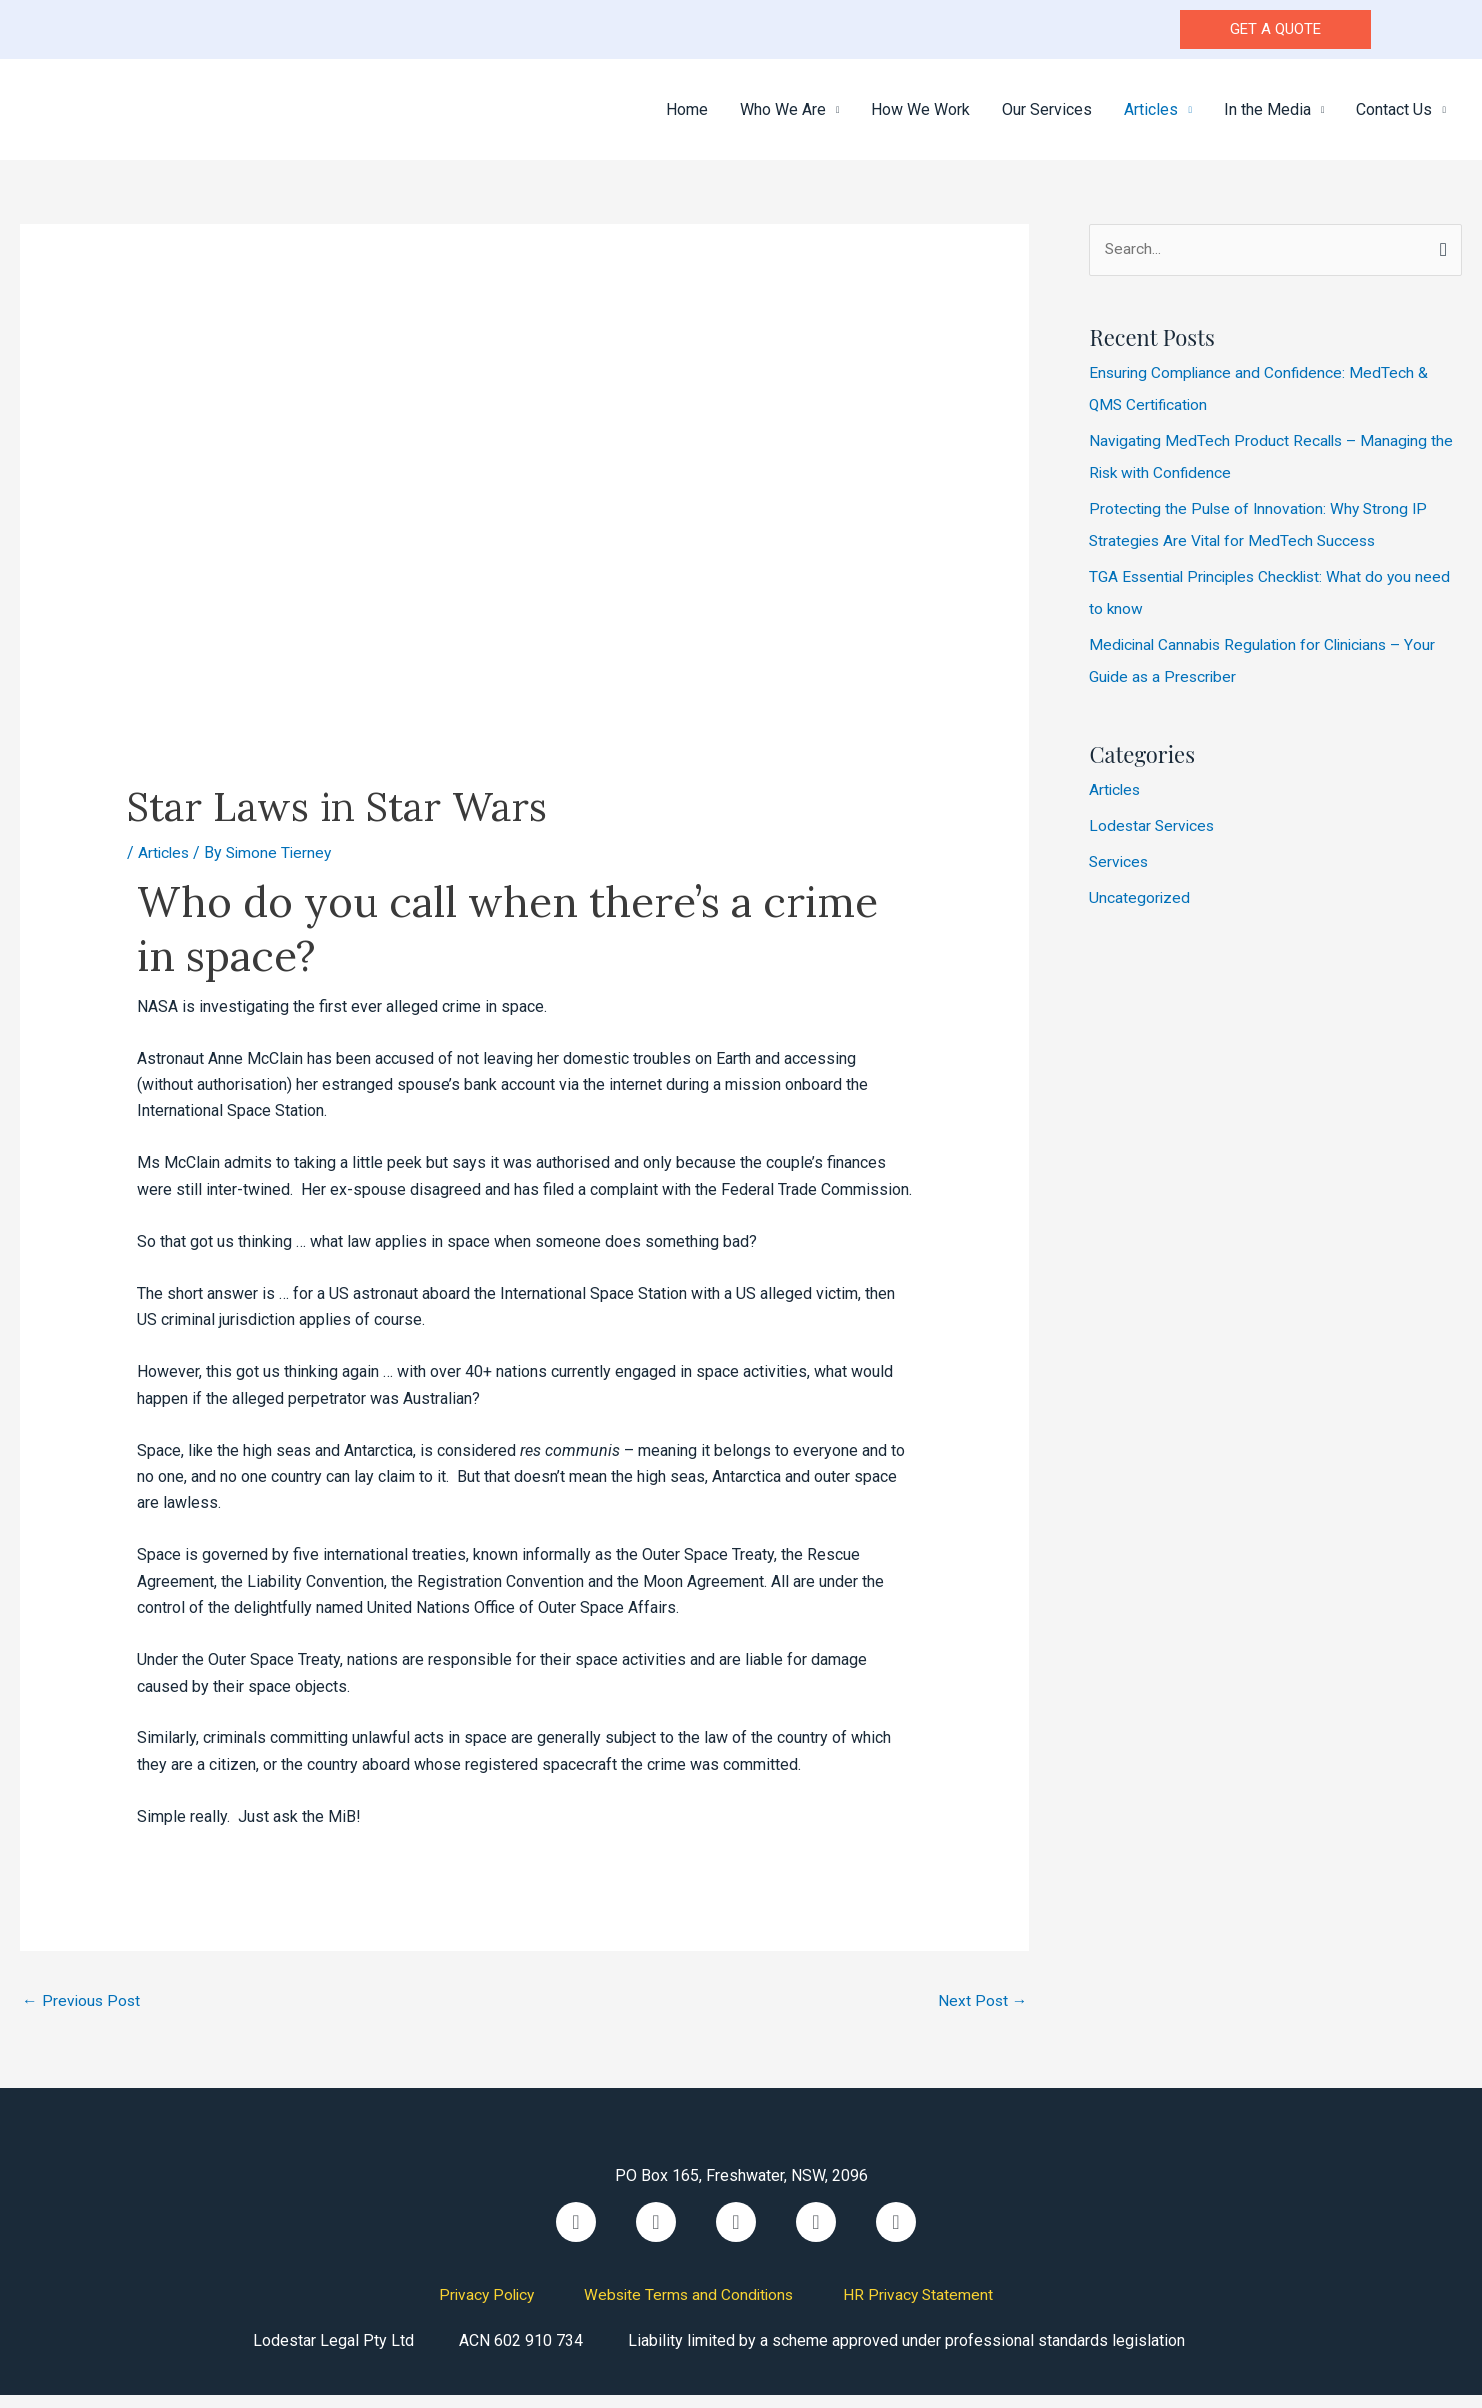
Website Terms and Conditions (689, 2307)
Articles (165, 865)
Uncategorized (1140, 910)
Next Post (981, 2014)
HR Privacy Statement (923, 2307)
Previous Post (82, 2014)
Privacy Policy (482, 2307)
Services (1120, 874)
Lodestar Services (1153, 838)
